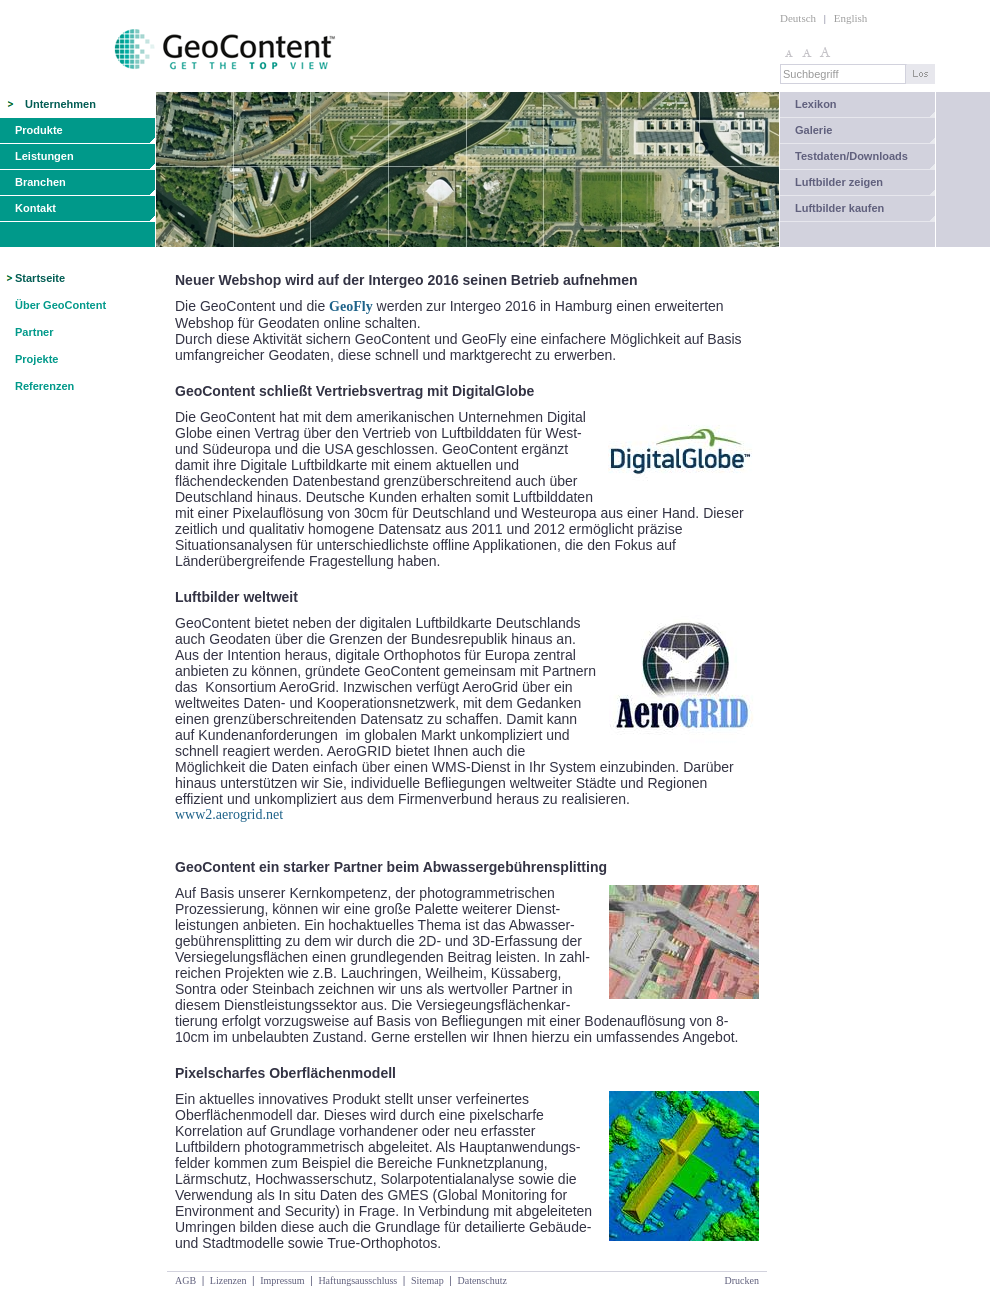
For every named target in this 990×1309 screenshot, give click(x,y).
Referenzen (44, 386)
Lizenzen (228, 1280)
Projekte (36, 359)
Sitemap (427, 1280)
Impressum (282, 1280)
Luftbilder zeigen (839, 182)
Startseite (40, 278)
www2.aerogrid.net (229, 814)
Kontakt (35, 208)
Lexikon (816, 104)
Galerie (813, 130)
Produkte (39, 130)
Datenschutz (481, 1280)
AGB (185, 1280)
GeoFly (351, 306)
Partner (34, 332)
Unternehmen (60, 104)
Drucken (742, 1280)
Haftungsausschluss (357, 1280)
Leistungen (44, 156)
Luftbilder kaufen (839, 208)
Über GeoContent (60, 305)
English (851, 18)
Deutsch (798, 18)
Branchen (40, 182)
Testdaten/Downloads (851, 156)
